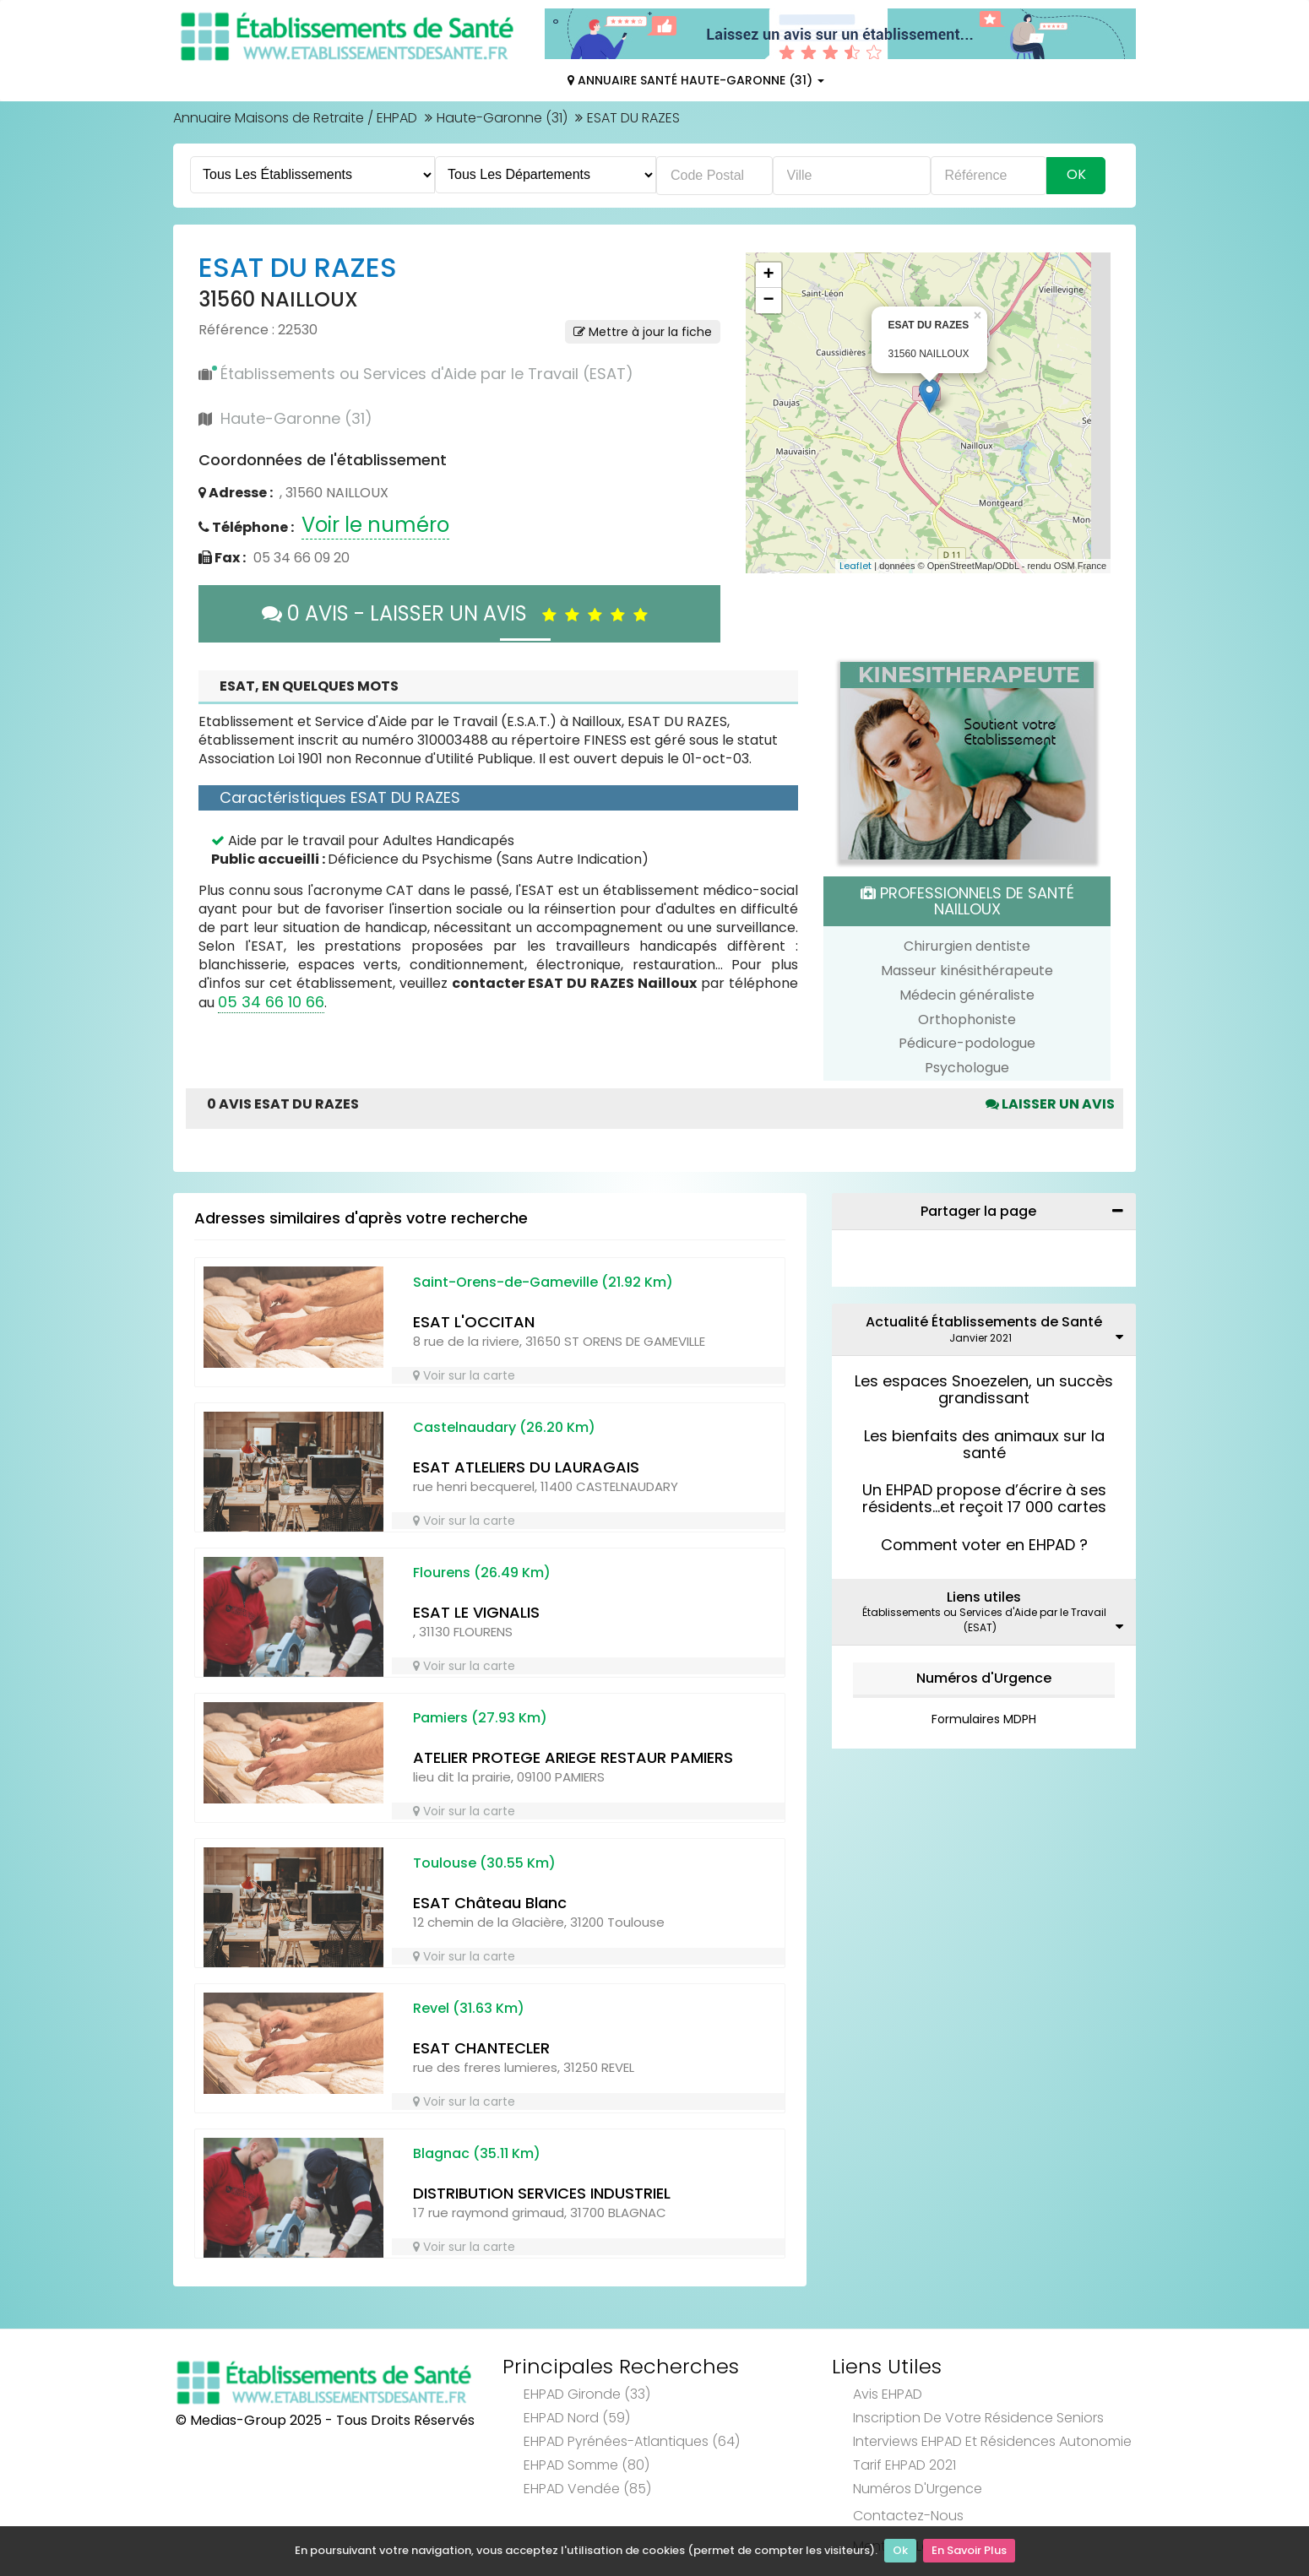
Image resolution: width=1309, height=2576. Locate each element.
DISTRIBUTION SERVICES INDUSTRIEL (542, 2193)
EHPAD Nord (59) (577, 2417)
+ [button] (768, 275)
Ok (900, 2551)
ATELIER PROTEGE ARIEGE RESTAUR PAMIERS (573, 1757)
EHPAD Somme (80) (586, 2465)
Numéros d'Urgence (983, 1678)
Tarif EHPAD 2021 (904, 2465)
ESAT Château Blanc (490, 1902)
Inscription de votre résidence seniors (978, 2417)
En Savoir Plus (969, 2551)
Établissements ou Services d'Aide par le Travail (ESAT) (426, 373)
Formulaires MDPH (984, 1719)
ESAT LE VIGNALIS (476, 1612)
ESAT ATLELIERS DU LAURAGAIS (526, 1467)
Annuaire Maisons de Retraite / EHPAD (295, 117)
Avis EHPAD (887, 2394)
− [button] (768, 300)
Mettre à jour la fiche (642, 331)
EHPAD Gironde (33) (587, 2394)
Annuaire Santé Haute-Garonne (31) (696, 80)
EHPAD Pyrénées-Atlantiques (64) (632, 2441)
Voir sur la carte (464, 1375)
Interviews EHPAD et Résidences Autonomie (992, 2441)
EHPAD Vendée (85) (587, 2488)
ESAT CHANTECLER (481, 2047)
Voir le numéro (375, 525)
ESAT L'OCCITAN (474, 1321)
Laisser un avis (1050, 1104)
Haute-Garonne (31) (502, 117)
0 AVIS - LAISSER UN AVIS (459, 613)
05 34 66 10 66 (271, 1001)
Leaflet (855, 565)
